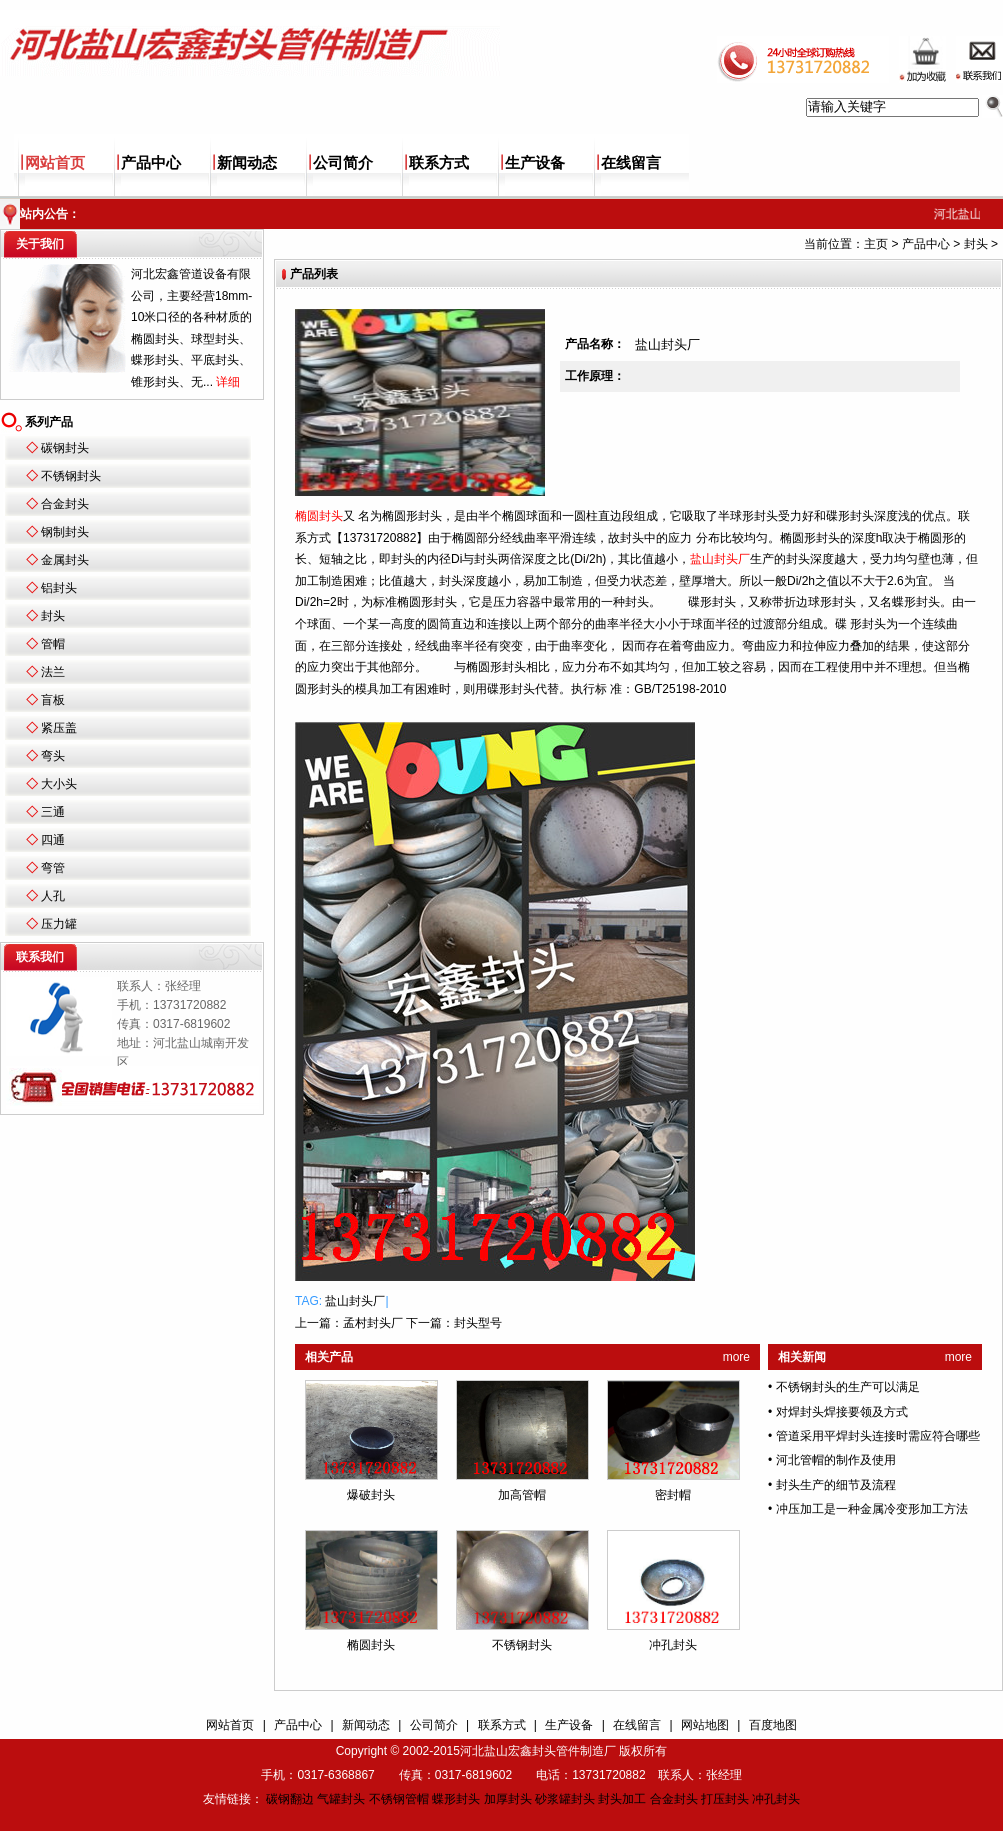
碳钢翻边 (290, 1799)
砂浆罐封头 (565, 1799)
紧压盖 (59, 728)
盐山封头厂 (355, 1301)
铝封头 (59, 588)
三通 (53, 812)
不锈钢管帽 (399, 1799)
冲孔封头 (673, 1645)
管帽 (53, 644)
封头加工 (622, 1799)
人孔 (53, 896)
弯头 (53, 756)
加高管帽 (522, 1495)
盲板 (53, 700)
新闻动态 (247, 163)
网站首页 (55, 163)
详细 (228, 382)
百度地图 (773, 1725)
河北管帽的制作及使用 (836, 1460)
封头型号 (478, 1323)
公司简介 (343, 163)
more (736, 1357)
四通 (53, 840)
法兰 (53, 672)
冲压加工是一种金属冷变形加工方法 (872, 1509)
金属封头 (65, 560)
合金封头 (65, 504)
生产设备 (535, 163)
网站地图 (705, 1725)
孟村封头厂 (373, 1323)
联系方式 (439, 163)
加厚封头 (508, 1799)
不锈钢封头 (71, 476)
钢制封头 (65, 532)
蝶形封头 (456, 1799)
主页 (876, 244)
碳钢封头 (65, 448)
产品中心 (151, 163)
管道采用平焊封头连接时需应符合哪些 (878, 1436)
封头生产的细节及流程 (836, 1485)
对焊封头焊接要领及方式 (842, 1412)
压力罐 (59, 924)
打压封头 (725, 1799)
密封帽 (673, 1495)
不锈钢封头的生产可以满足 (848, 1387)
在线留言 (631, 163)
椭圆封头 (371, 1645)
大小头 (59, 784)
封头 (53, 616)
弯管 (53, 868)
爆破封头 (371, 1495)
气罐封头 (341, 1799)
